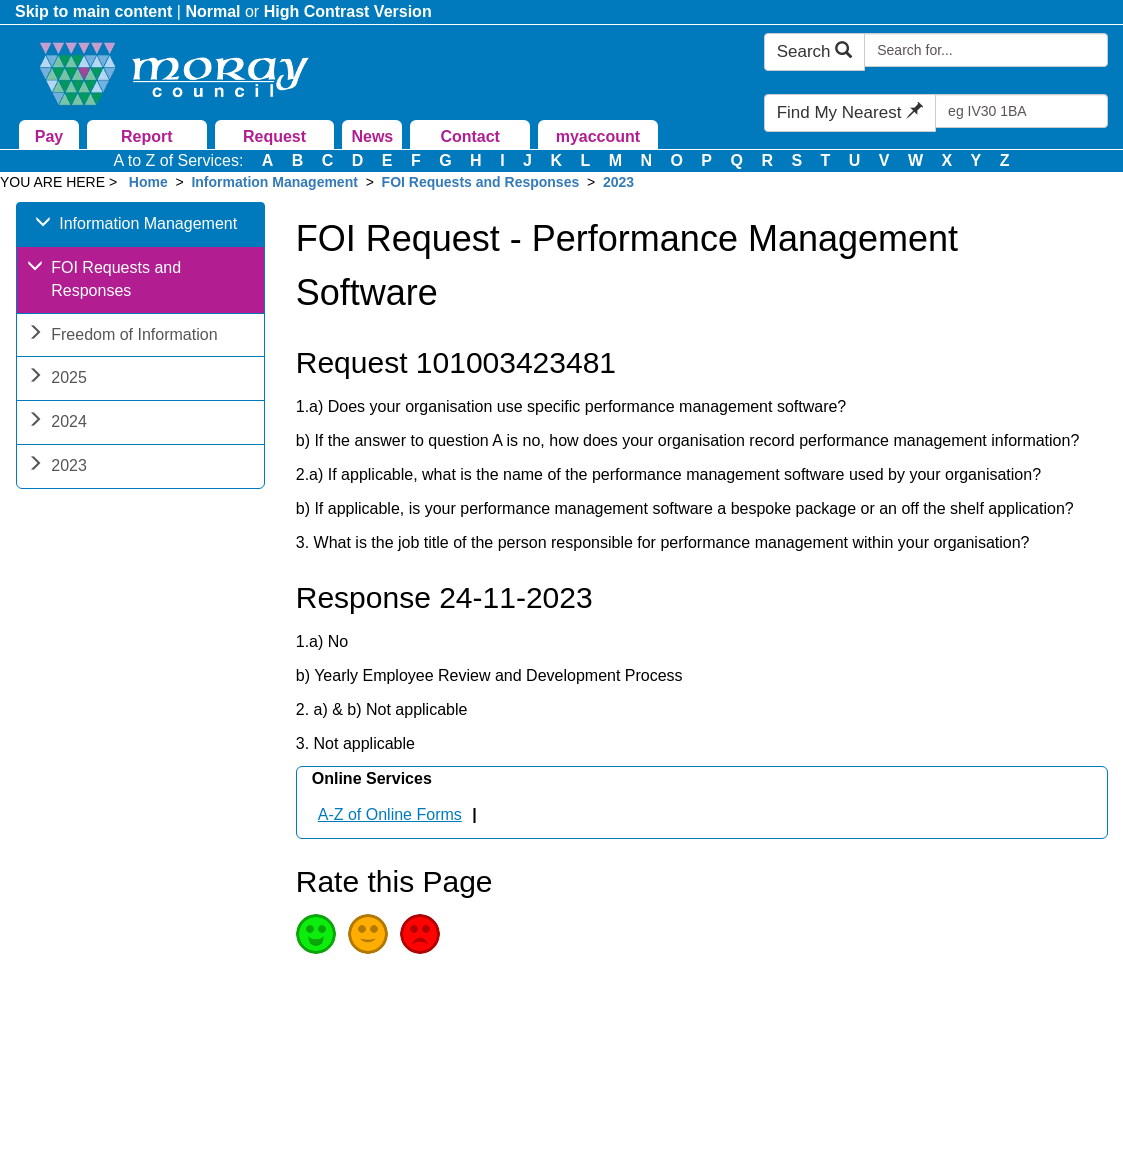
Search (815, 51)
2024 (57, 423)
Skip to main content (93, 11)
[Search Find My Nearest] (1021, 111)
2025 (57, 379)
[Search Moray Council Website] (986, 50)
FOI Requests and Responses (481, 182)
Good (316, 934)
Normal (212, 11)
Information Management (274, 182)
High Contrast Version (348, 11)
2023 (618, 182)
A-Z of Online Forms (390, 814)
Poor (420, 934)
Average (368, 934)
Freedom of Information (122, 336)
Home (148, 182)
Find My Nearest (850, 112)
